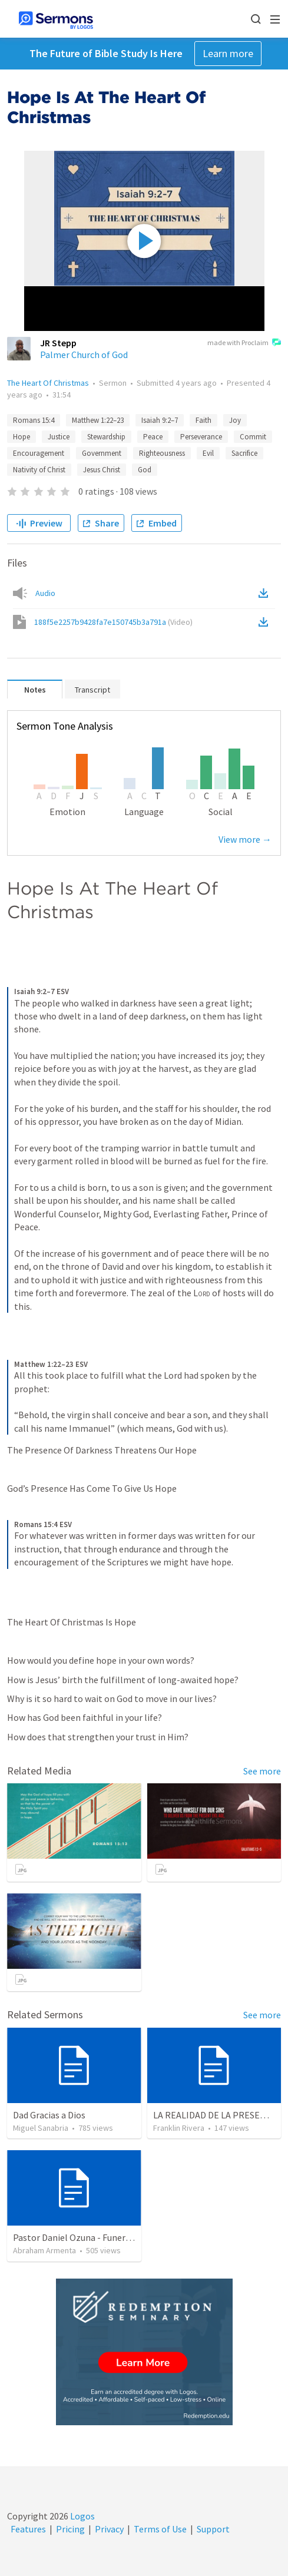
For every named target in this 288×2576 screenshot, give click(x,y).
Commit (253, 437)
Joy (235, 420)
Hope (21, 437)
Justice (58, 437)
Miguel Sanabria (40, 2128)
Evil (208, 453)
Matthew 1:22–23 (98, 420)
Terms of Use (160, 2529)
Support (213, 2529)
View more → (245, 839)
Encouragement (38, 453)
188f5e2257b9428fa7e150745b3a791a (113, 622)
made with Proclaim (244, 343)
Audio (45, 593)
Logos (81, 2516)
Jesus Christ (101, 470)
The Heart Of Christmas (48, 383)
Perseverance (201, 437)
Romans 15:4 (33, 420)
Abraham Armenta (44, 2250)
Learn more (228, 53)
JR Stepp (58, 343)
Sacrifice (244, 453)
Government (101, 453)
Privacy (109, 2529)
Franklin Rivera (178, 2128)
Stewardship (106, 437)
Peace (153, 437)
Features (28, 2529)
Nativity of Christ (39, 470)
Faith (203, 420)
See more (262, 1771)
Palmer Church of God (84, 354)
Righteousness (162, 453)
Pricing (70, 2529)
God (144, 470)
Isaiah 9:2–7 (159, 420)
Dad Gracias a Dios (49, 2115)
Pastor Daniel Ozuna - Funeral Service (88, 2237)
